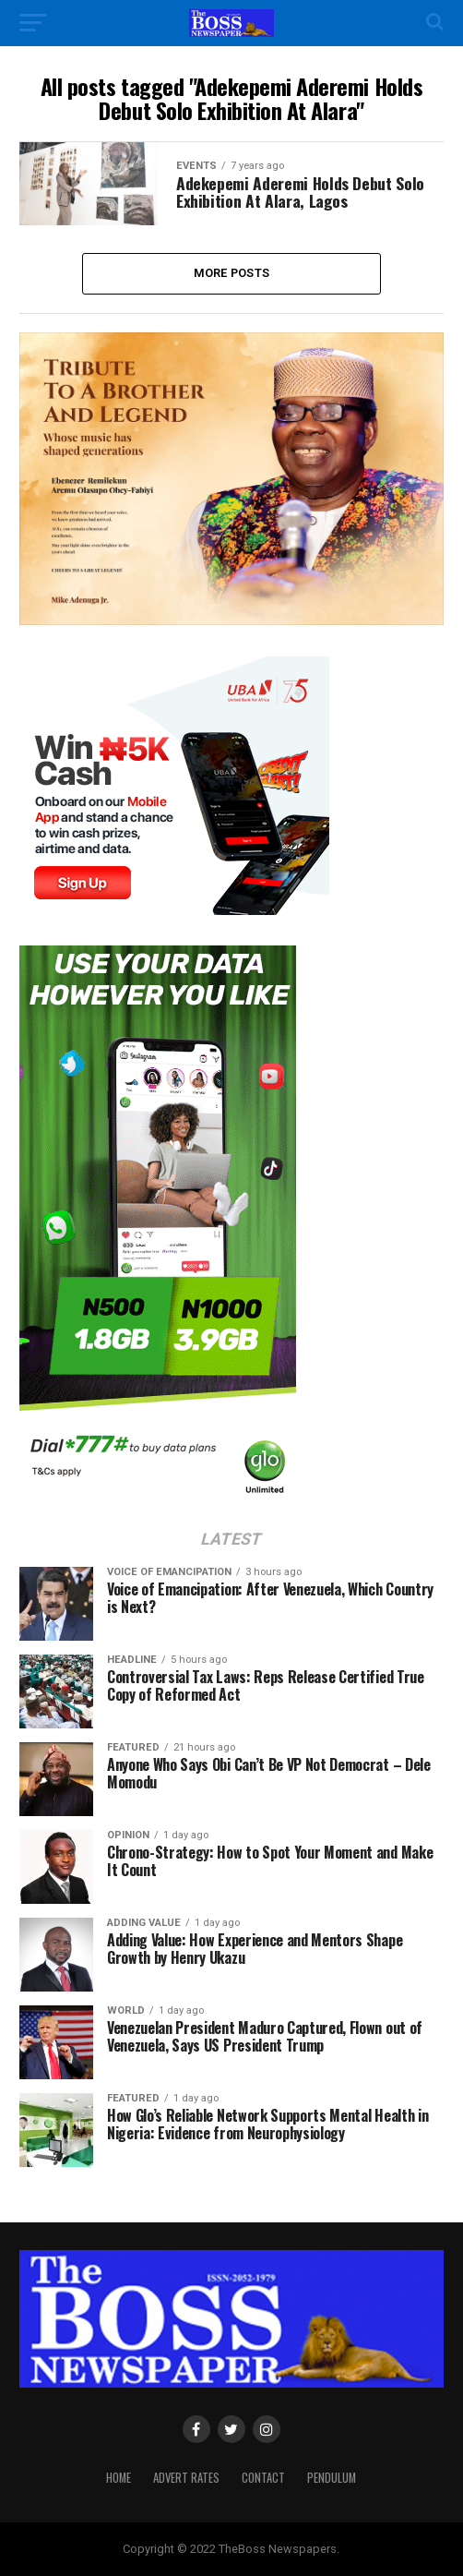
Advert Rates (186, 2477)
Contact (263, 2477)
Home (118, 2477)
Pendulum (331, 2477)
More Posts (232, 273)
